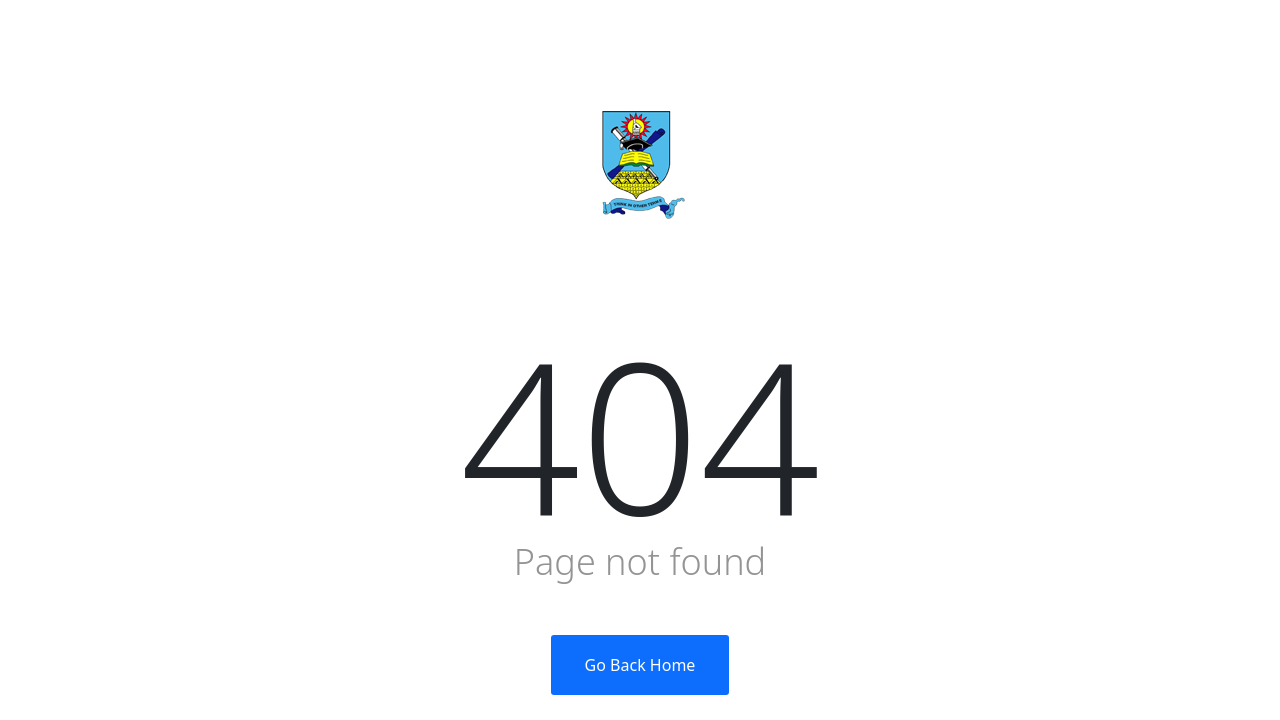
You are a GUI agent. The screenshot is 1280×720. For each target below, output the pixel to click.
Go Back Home (640, 665)
